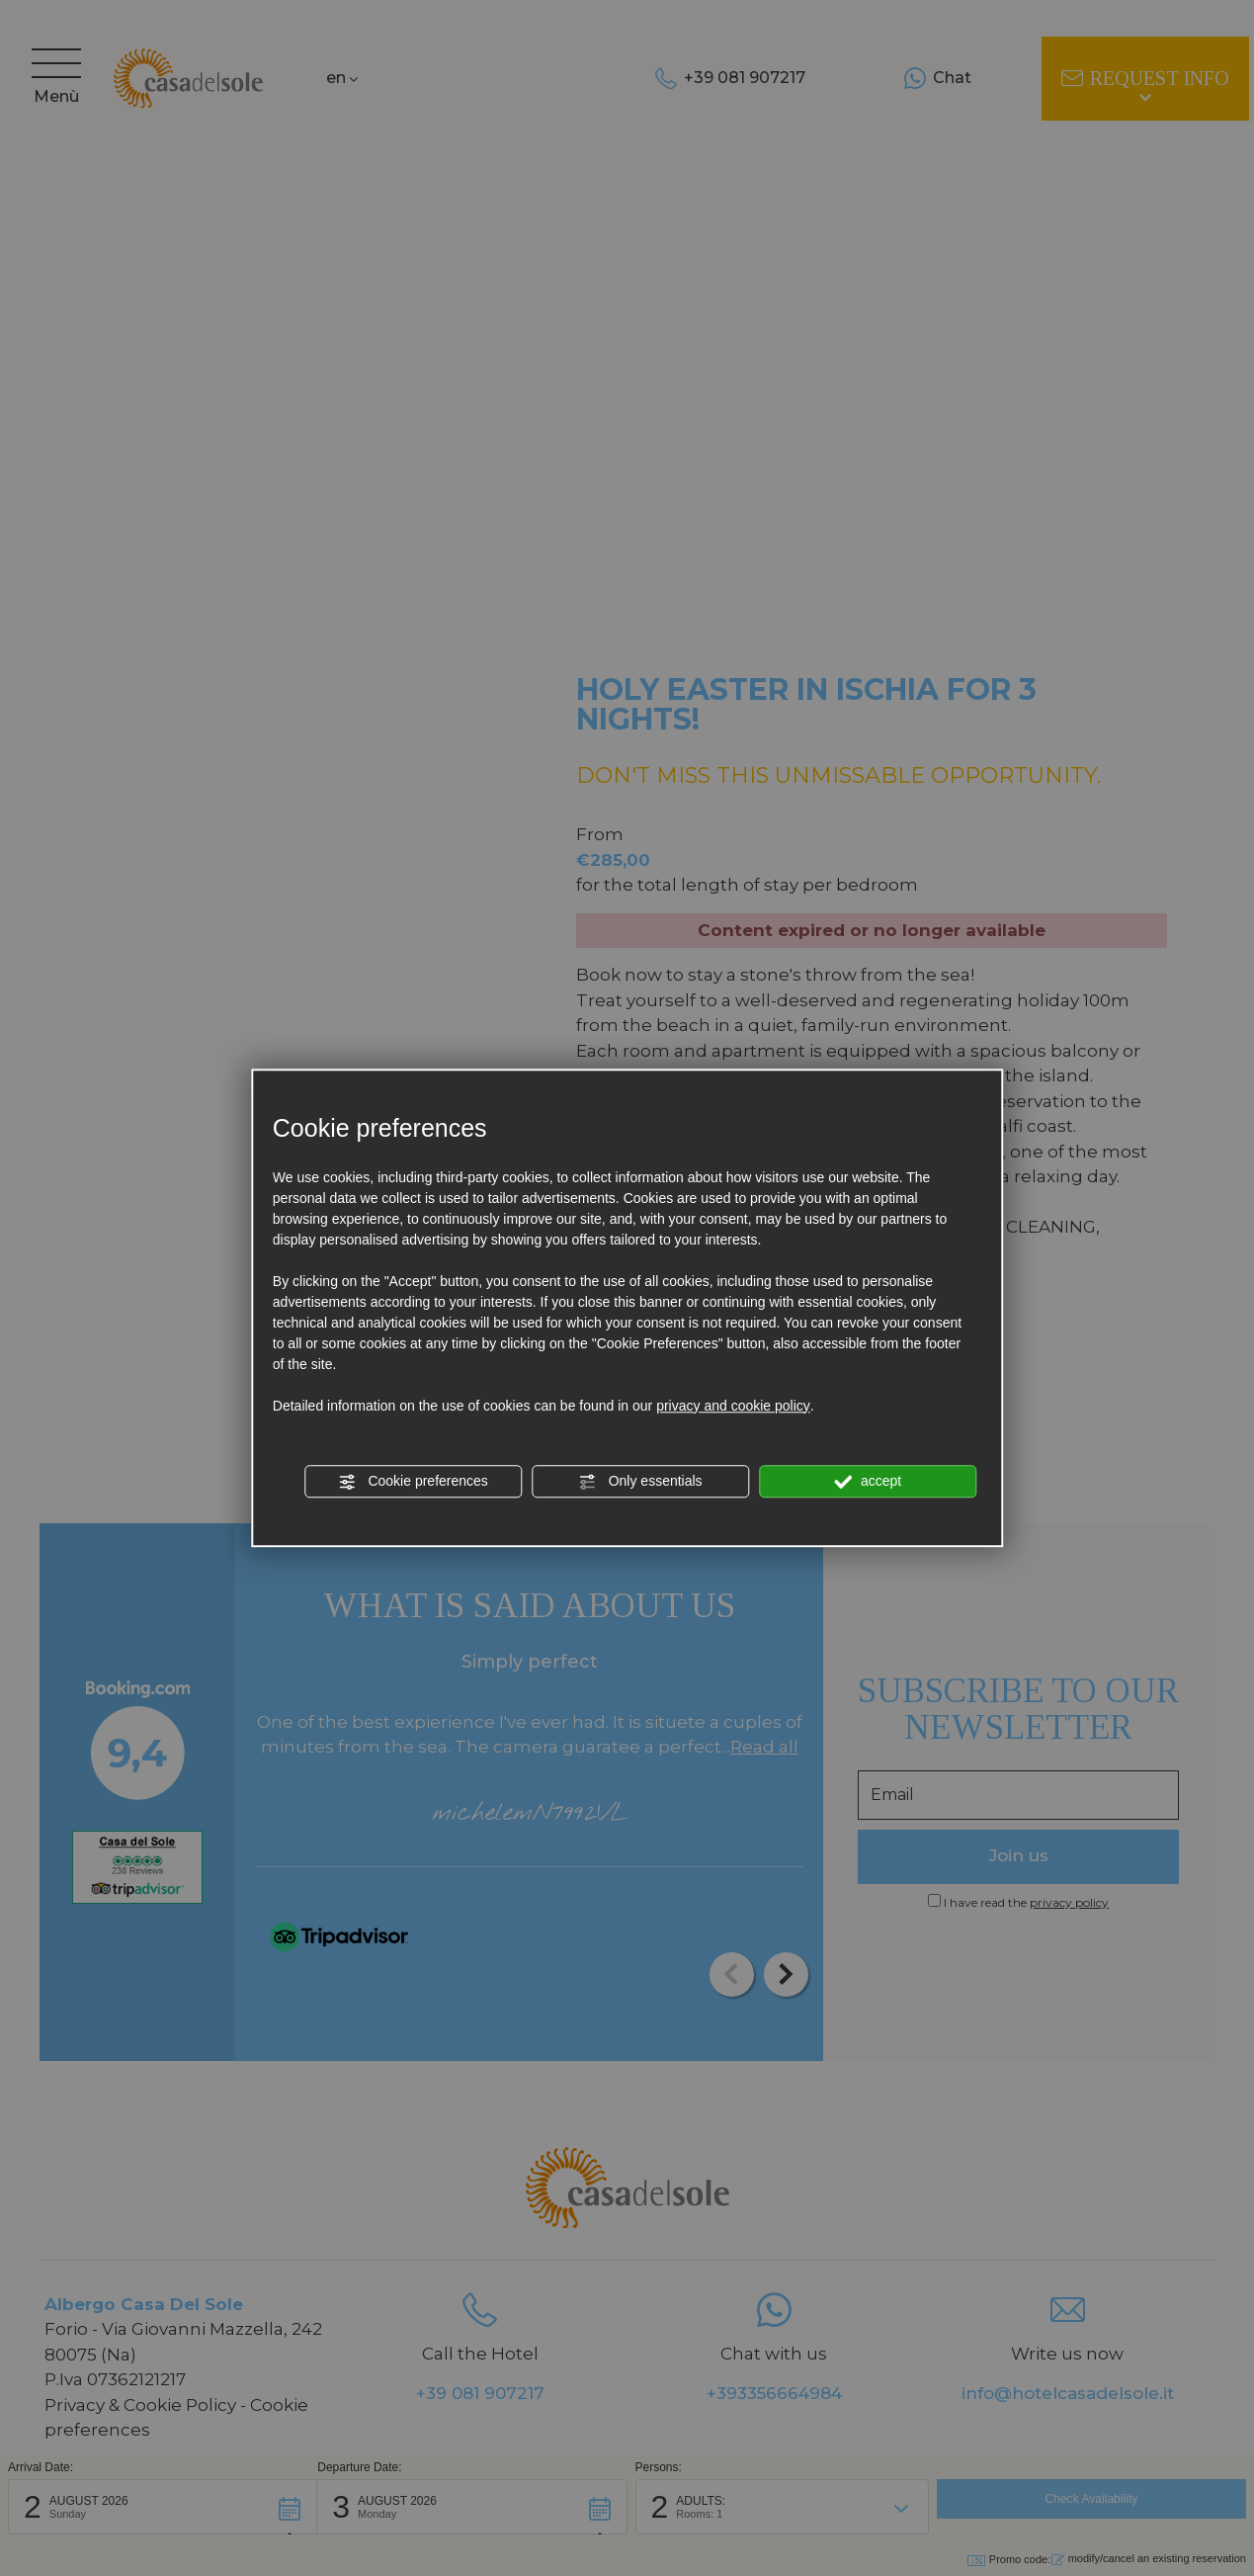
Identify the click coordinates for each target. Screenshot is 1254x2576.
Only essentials (641, 1482)
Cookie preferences (413, 1482)
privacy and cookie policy (733, 1406)
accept (867, 1482)
